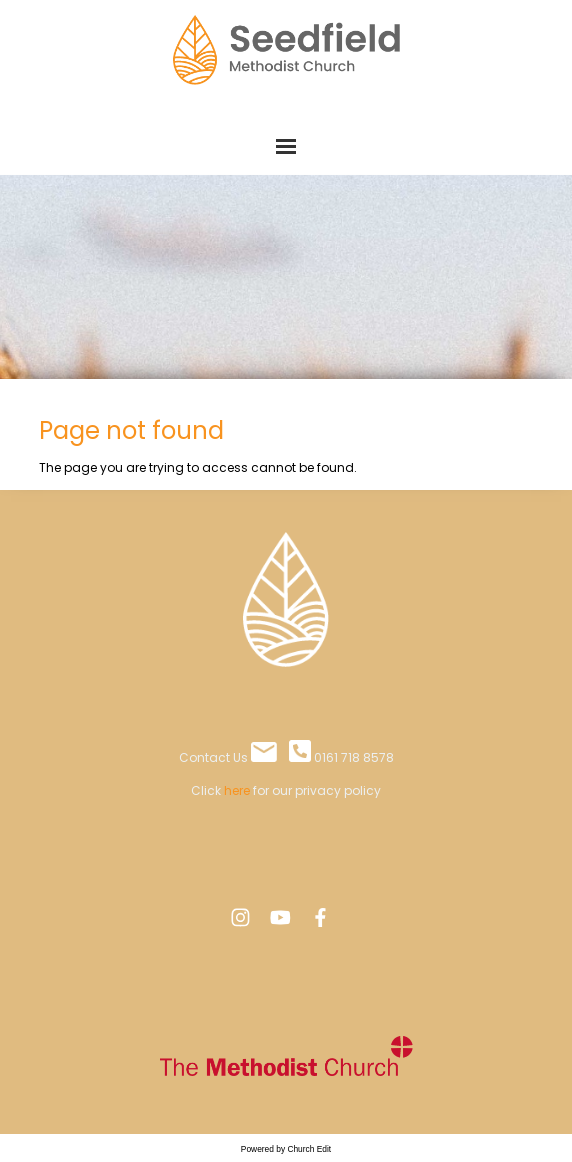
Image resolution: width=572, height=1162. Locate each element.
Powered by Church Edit (286, 1149)
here (237, 790)
